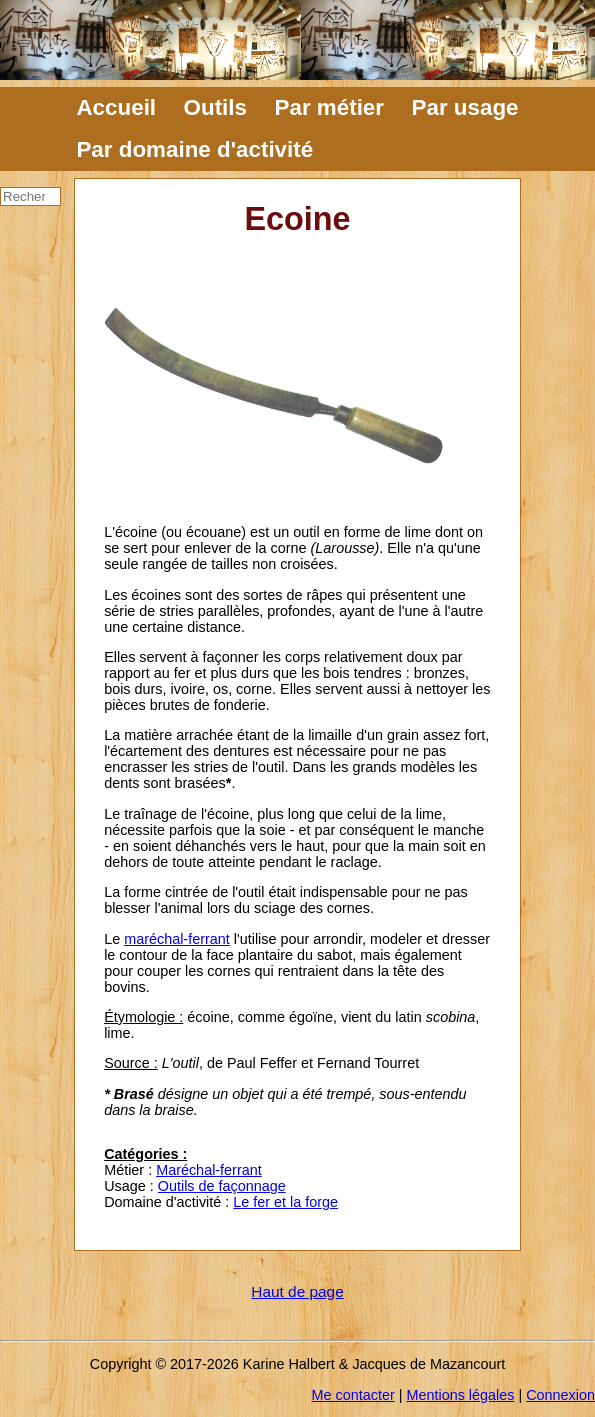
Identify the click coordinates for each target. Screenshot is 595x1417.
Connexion (560, 1395)
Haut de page (297, 1291)
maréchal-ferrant (177, 939)
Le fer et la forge (285, 1202)
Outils (215, 107)
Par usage (465, 107)
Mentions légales (460, 1395)
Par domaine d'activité (194, 149)
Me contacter (353, 1395)
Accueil (116, 107)
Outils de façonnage (222, 1186)
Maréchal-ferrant (209, 1170)
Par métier (330, 107)
